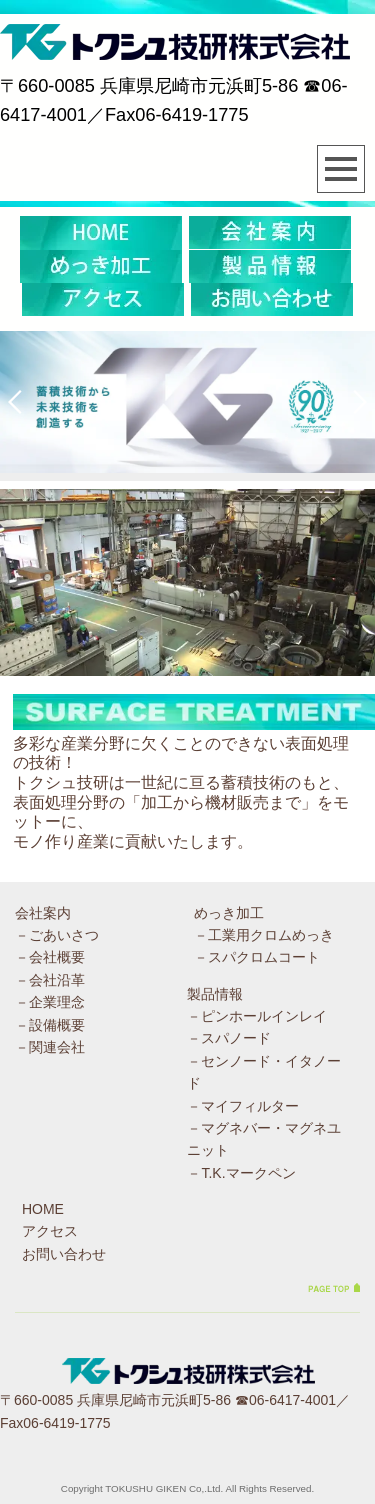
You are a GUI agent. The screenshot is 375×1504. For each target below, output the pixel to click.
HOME (43, 1209)
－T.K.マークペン (241, 1173)
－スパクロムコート (257, 957)
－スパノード (229, 1038)
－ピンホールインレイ (257, 1016)
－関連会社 (50, 1047)
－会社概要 (50, 957)
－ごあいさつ (57, 935)
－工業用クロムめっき (264, 935)
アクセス (50, 1231)
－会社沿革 (50, 980)
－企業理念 (50, 1002)
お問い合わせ (64, 1254)
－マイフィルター (243, 1106)
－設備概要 (50, 1025)
